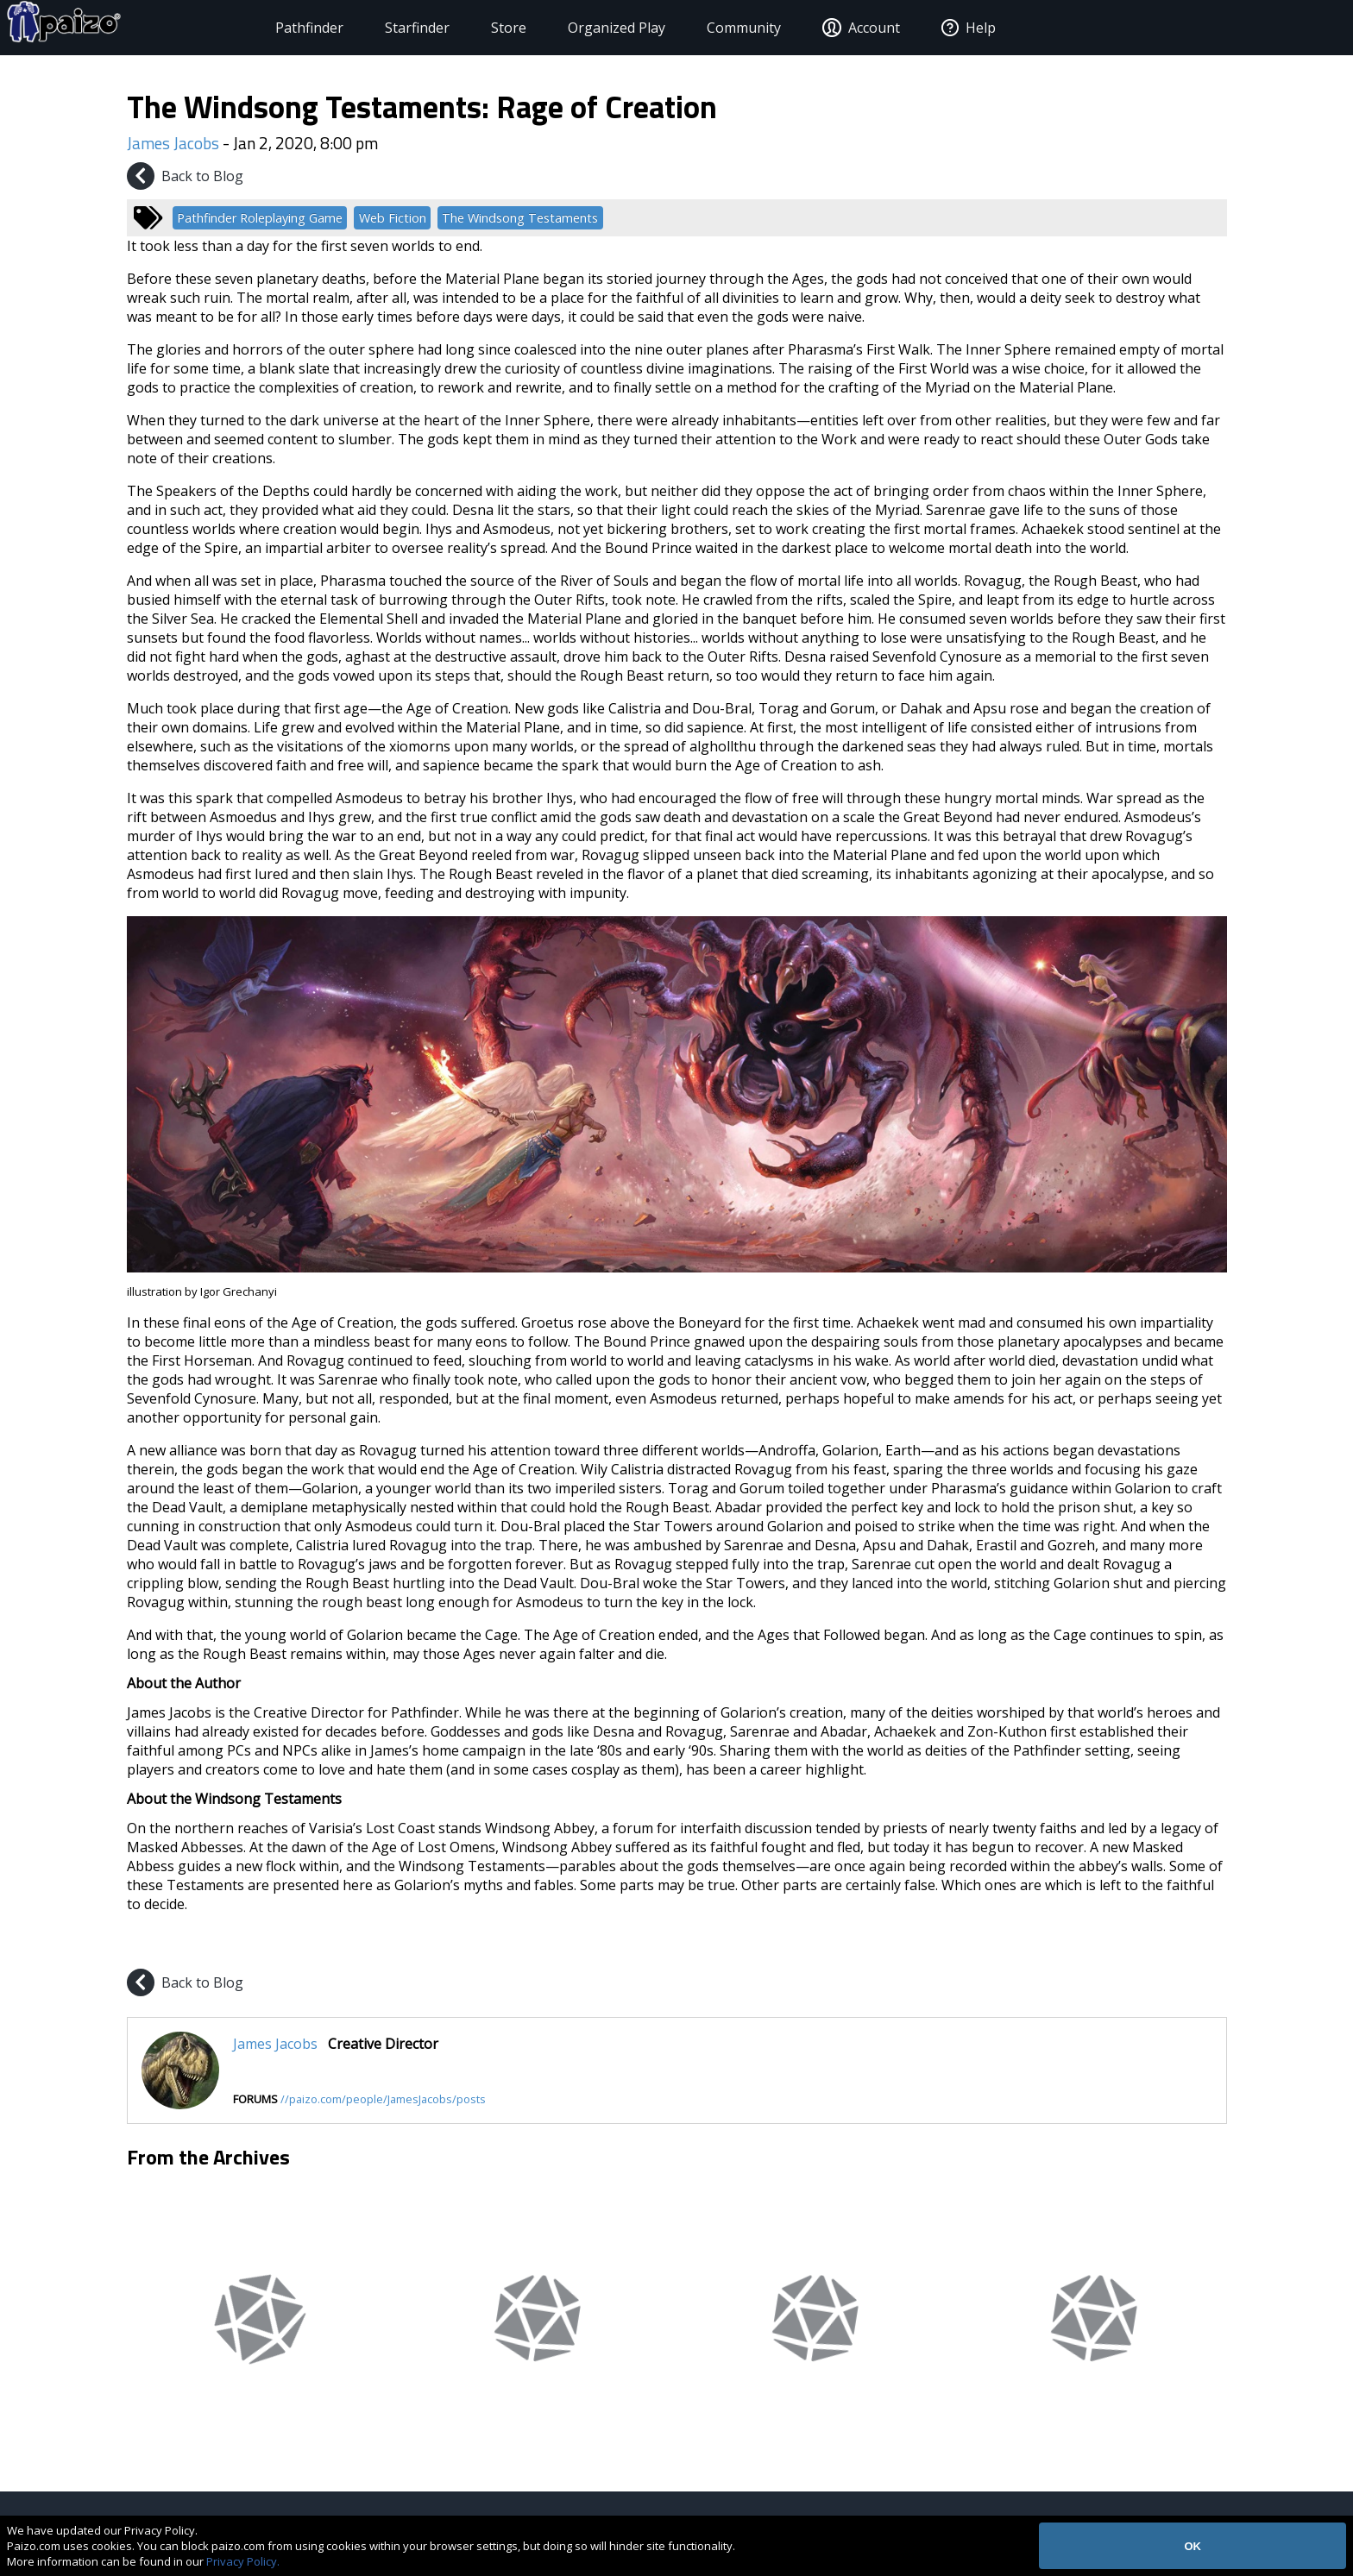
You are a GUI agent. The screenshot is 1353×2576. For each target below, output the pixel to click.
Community (705, 27)
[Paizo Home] (129, 27)
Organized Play (577, 27)
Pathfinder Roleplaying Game (260, 218)
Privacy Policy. (243, 2561)
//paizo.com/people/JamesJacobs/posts (383, 2099)
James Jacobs (173, 142)
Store (470, 27)
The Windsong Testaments (520, 218)
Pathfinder (270, 27)
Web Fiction (392, 218)
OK (1192, 2546)
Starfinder (378, 27)
